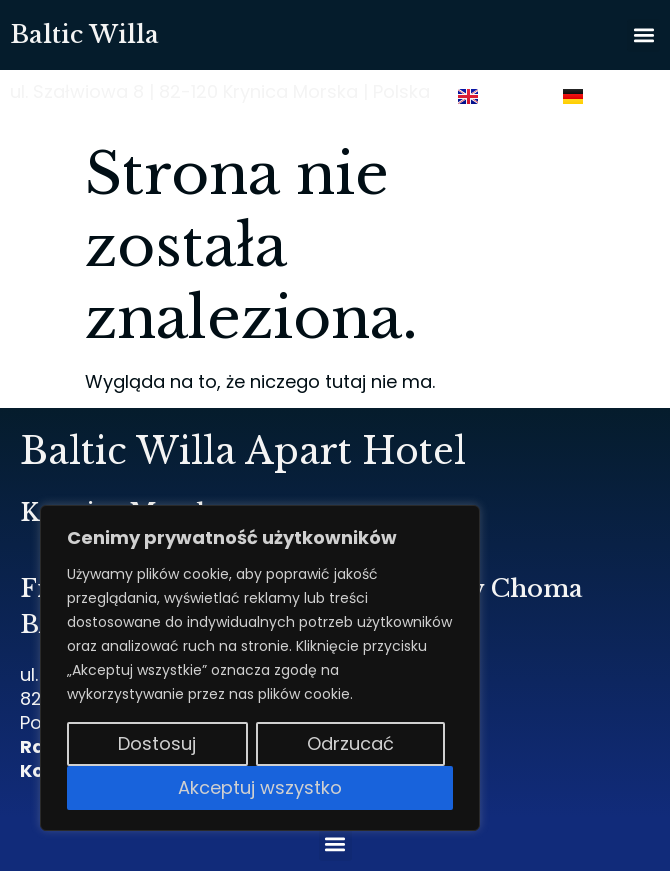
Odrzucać (350, 743)
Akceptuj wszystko (260, 787)
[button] (643, 35)
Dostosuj (157, 743)
